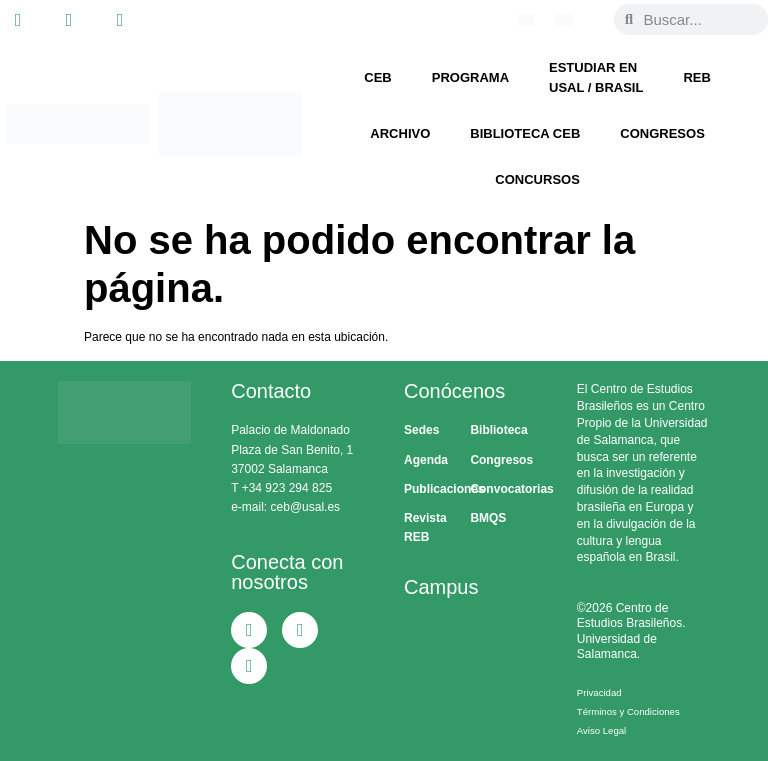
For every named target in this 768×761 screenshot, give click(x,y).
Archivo (400, 133)
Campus (441, 587)
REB (696, 77)
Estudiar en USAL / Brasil (596, 77)
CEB (377, 77)
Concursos (537, 179)
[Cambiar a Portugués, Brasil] (526, 20)
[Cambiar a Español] (564, 20)
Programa (470, 77)
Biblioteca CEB (525, 133)
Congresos (662, 133)
